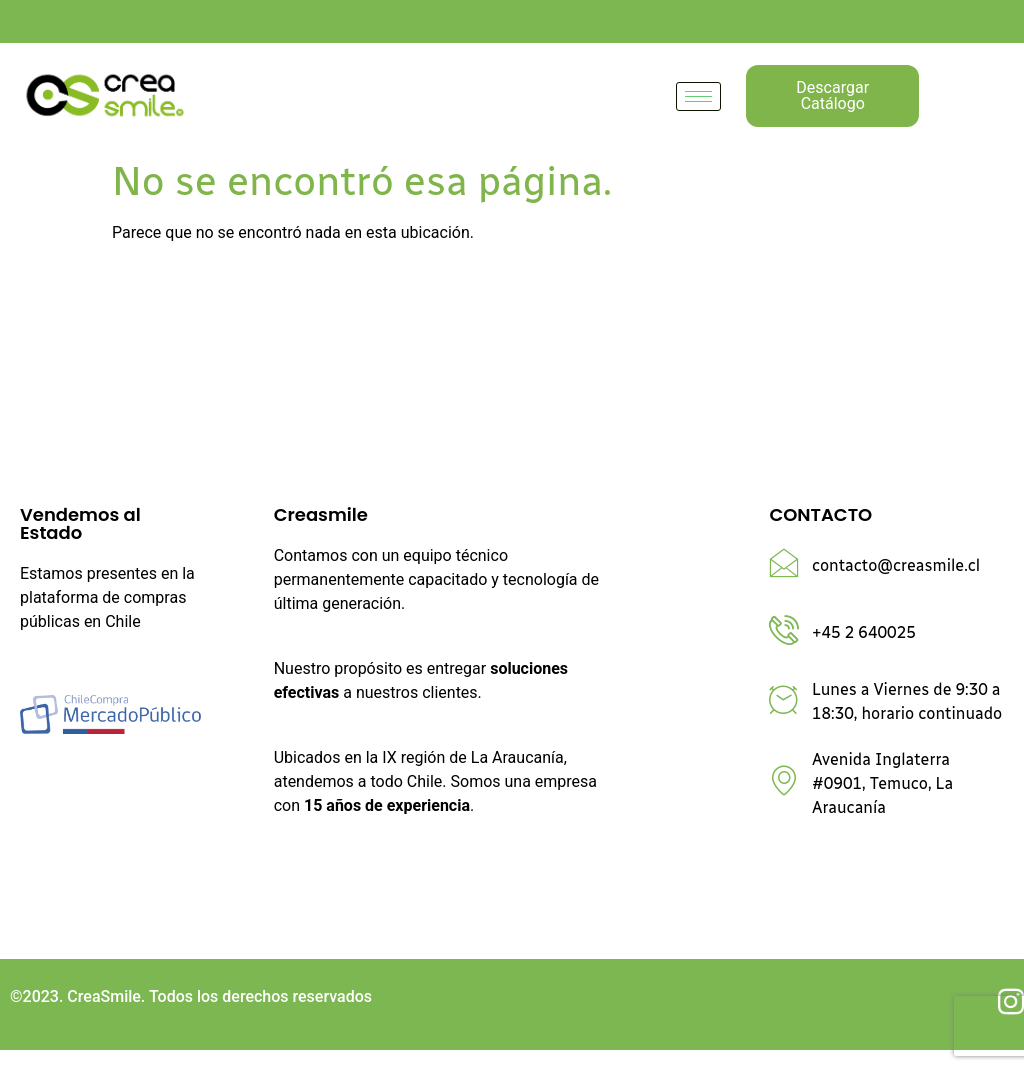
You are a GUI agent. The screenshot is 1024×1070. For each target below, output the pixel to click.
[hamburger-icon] (698, 96)
